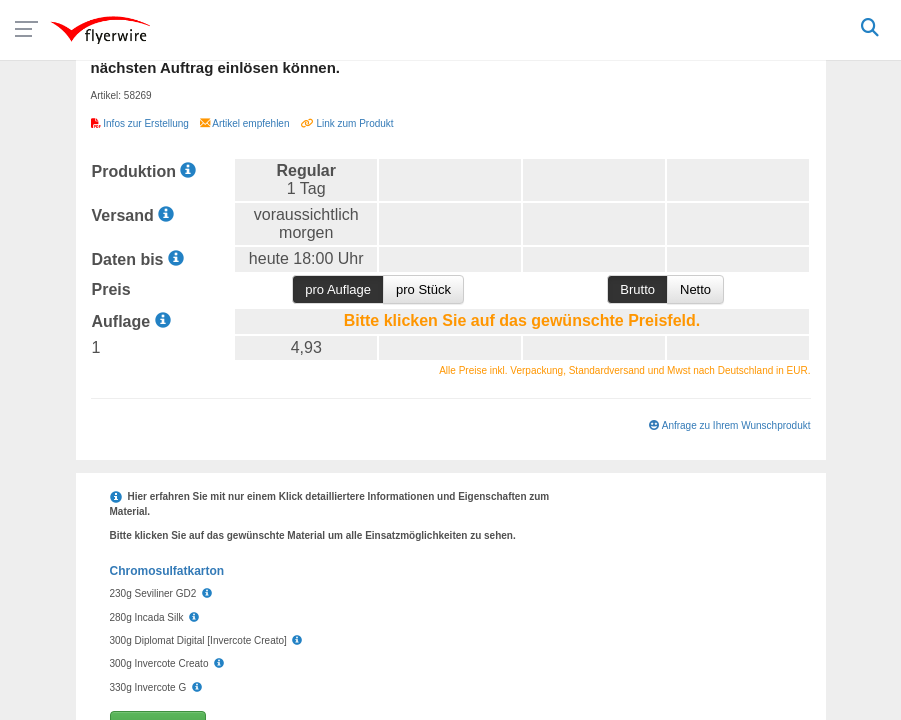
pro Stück (423, 289)
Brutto (637, 289)
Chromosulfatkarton (167, 571)
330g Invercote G (156, 687)
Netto (695, 289)
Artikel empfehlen (246, 123)
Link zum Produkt (347, 123)
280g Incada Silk (155, 617)
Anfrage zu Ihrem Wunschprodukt (729, 425)
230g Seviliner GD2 (161, 593)
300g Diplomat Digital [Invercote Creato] (206, 640)
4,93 (306, 347)
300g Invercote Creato (167, 663)
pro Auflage (338, 289)
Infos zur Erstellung (141, 123)
